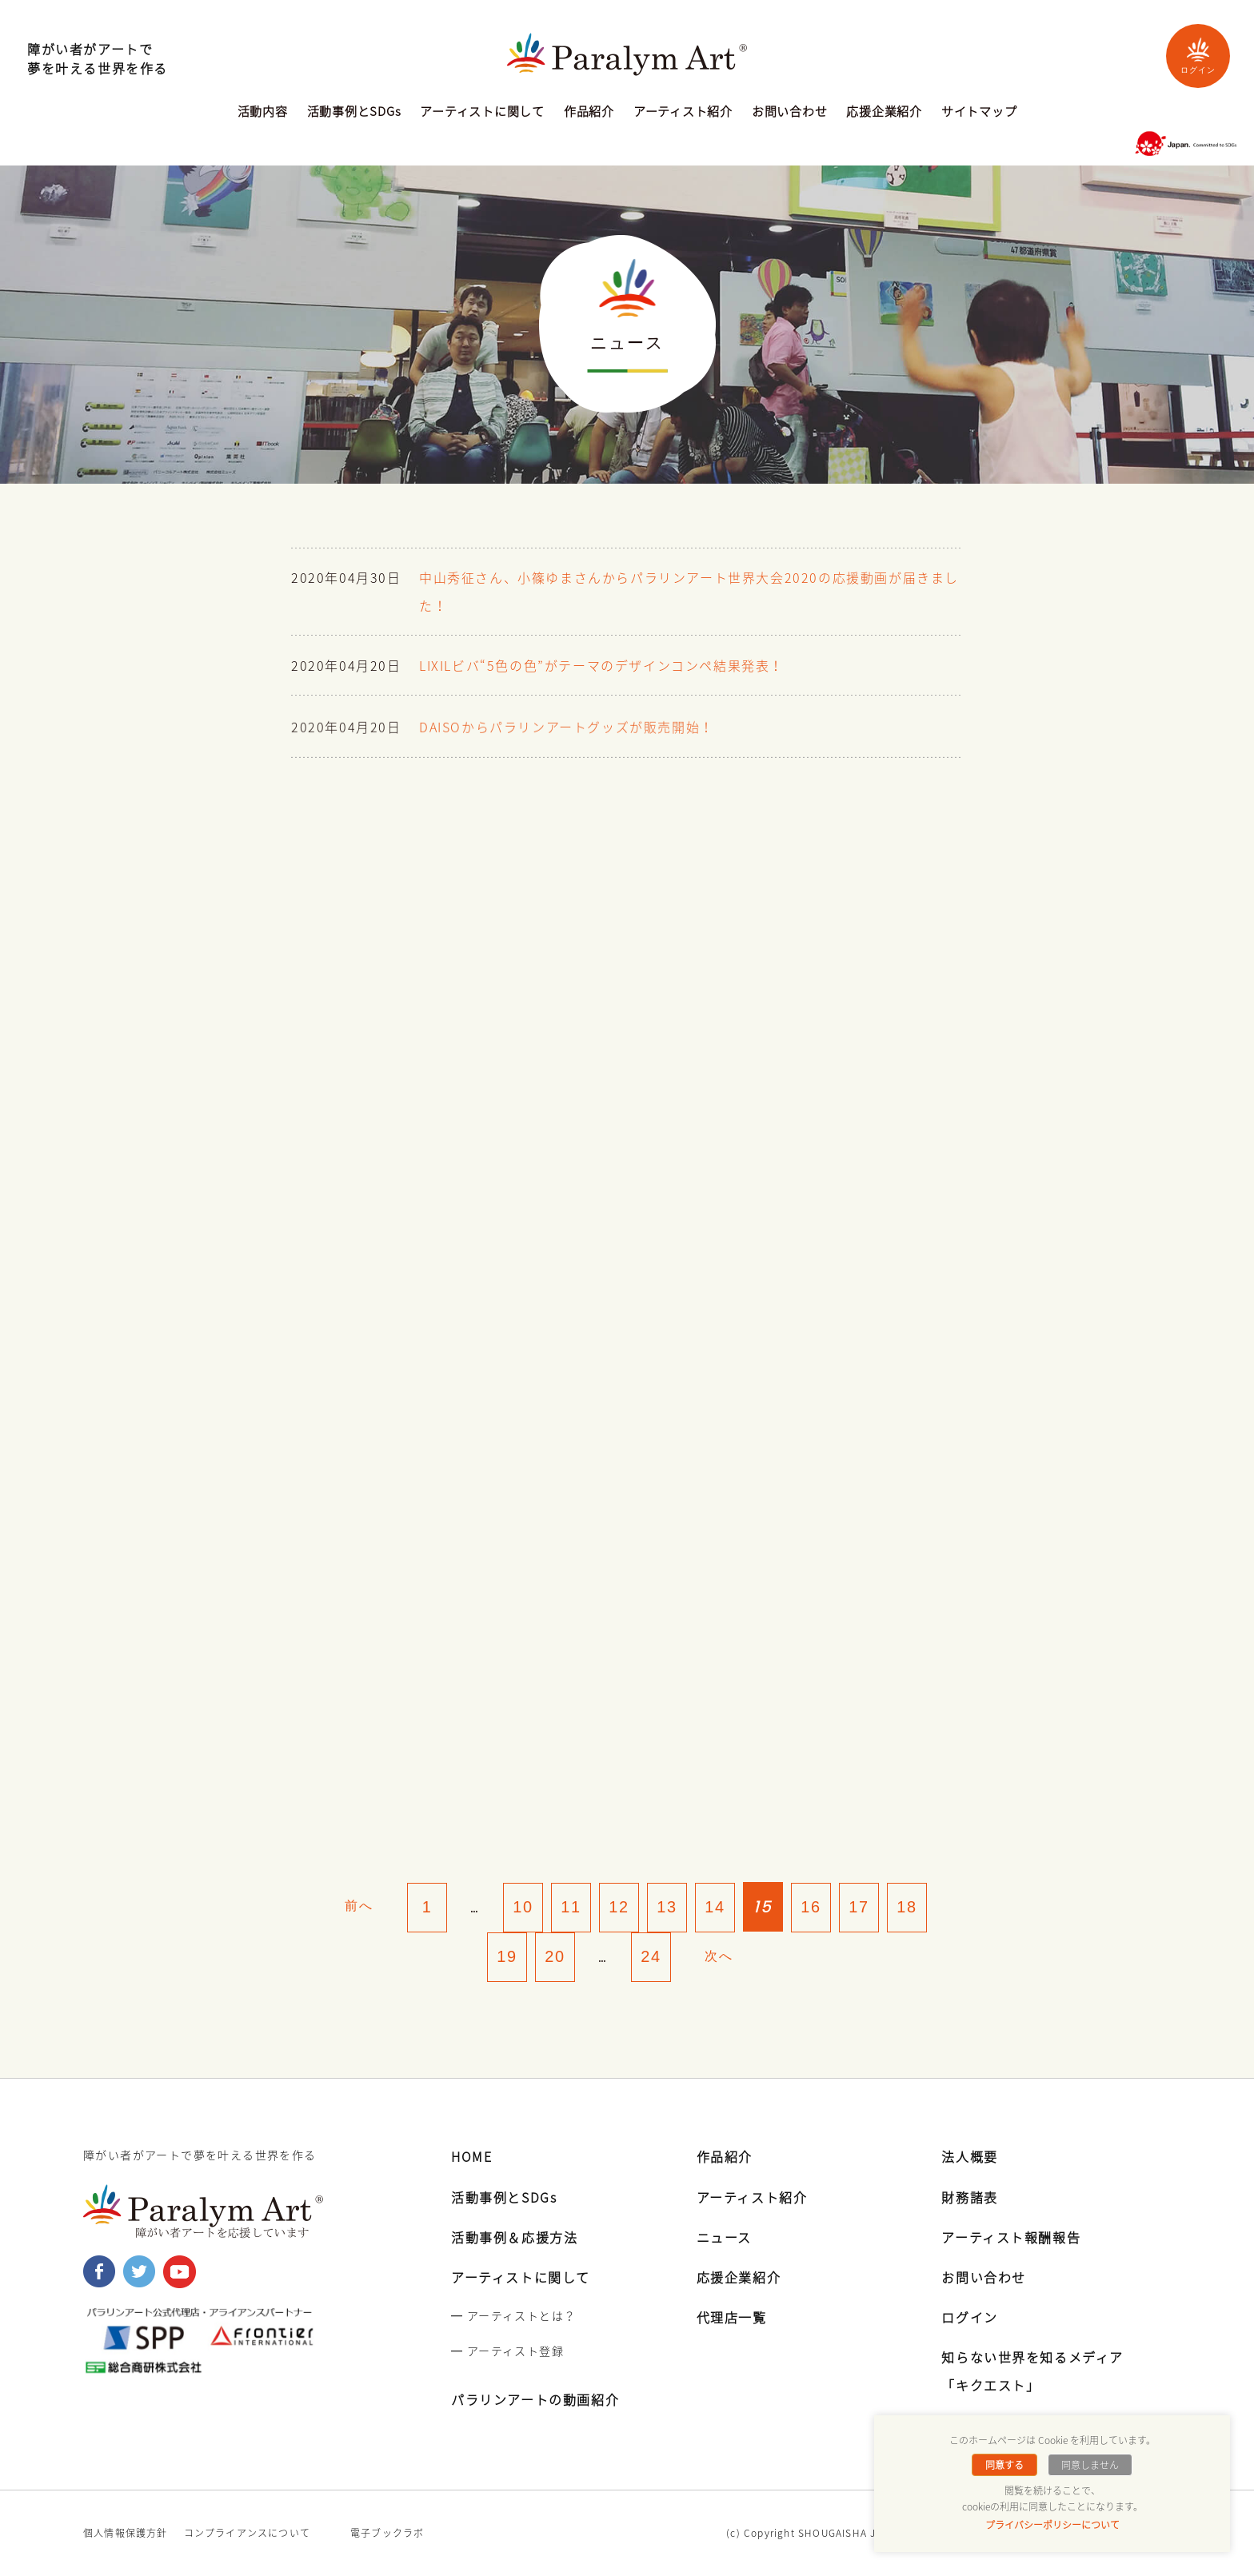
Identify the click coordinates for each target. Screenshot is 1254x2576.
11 (570, 1907)
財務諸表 (969, 2197)
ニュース (724, 2237)
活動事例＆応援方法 (514, 2237)
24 (651, 1957)
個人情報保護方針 (125, 2533)
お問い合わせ (790, 113)
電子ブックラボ (387, 2533)
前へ (359, 1905)
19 (506, 1957)
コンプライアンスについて (247, 2533)
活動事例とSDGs (354, 113)
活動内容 (263, 113)
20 (555, 1957)
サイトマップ (979, 113)
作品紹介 (589, 113)
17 (859, 1907)
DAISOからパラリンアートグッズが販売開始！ (566, 737)
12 (619, 1907)
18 (906, 1907)
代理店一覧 (732, 2317)
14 (714, 1907)
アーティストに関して (482, 113)
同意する (1004, 2465)
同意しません (1090, 2465)
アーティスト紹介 (683, 113)
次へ (719, 1956)
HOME (471, 2157)
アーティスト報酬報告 (1010, 2237)
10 (522, 1907)
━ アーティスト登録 (507, 2351)
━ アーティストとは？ (513, 2316)
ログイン (1198, 56)
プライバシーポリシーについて (1052, 2525)
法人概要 (969, 2157)
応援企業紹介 (884, 113)
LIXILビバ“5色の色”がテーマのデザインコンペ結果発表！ (601, 669)
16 (810, 1907)
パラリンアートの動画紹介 (535, 2400)
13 (667, 1907)
